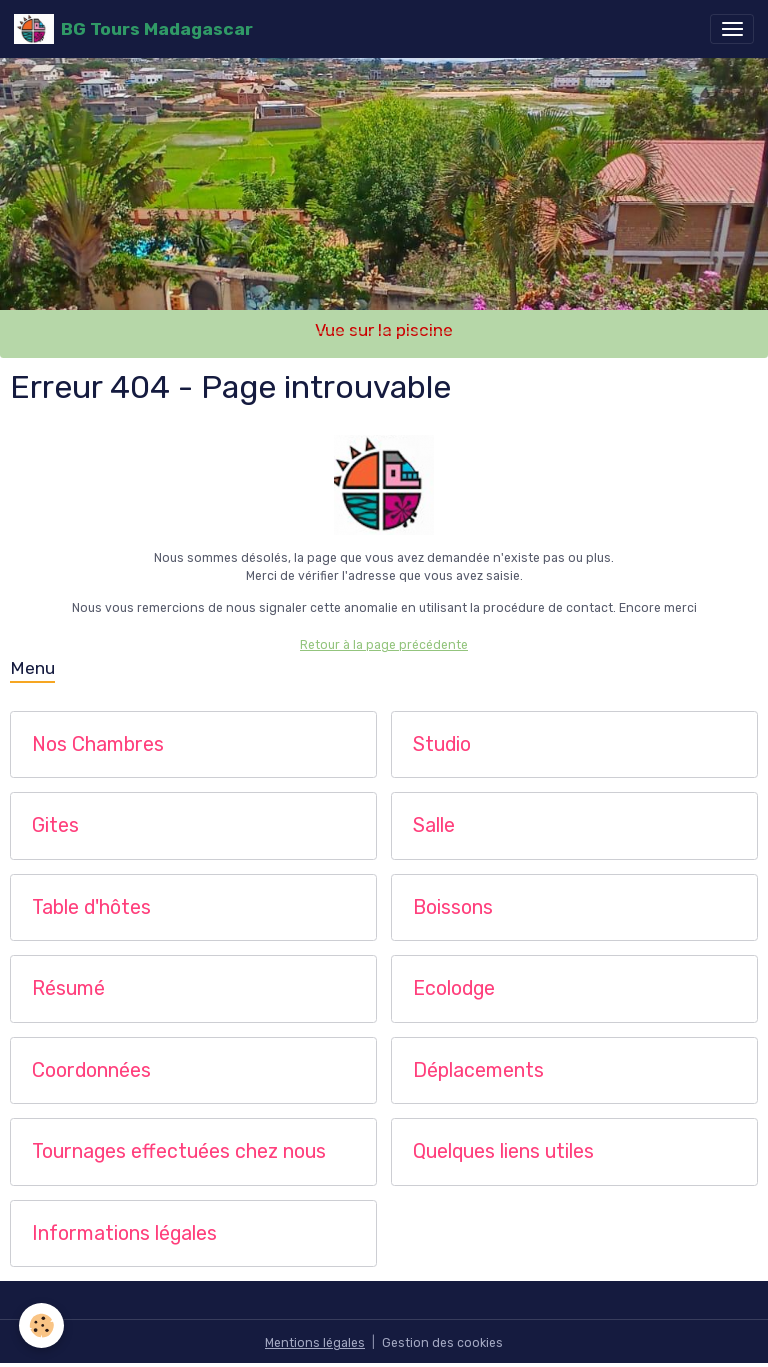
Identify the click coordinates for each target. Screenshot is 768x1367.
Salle (434, 825)
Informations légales (124, 1233)
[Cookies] (42, 1325)
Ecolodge (454, 988)
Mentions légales (315, 1343)
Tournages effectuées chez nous (179, 1151)
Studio (442, 744)
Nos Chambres (98, 744)
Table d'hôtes (91, 907)
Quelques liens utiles (503, 1151)
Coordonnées (91, 1070)
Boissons (453, 907)
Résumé (68, 988)
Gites (55, 825)
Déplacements (478, 1070)
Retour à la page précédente (384, 645)
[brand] (133, 29)
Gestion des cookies (442, 1343)
